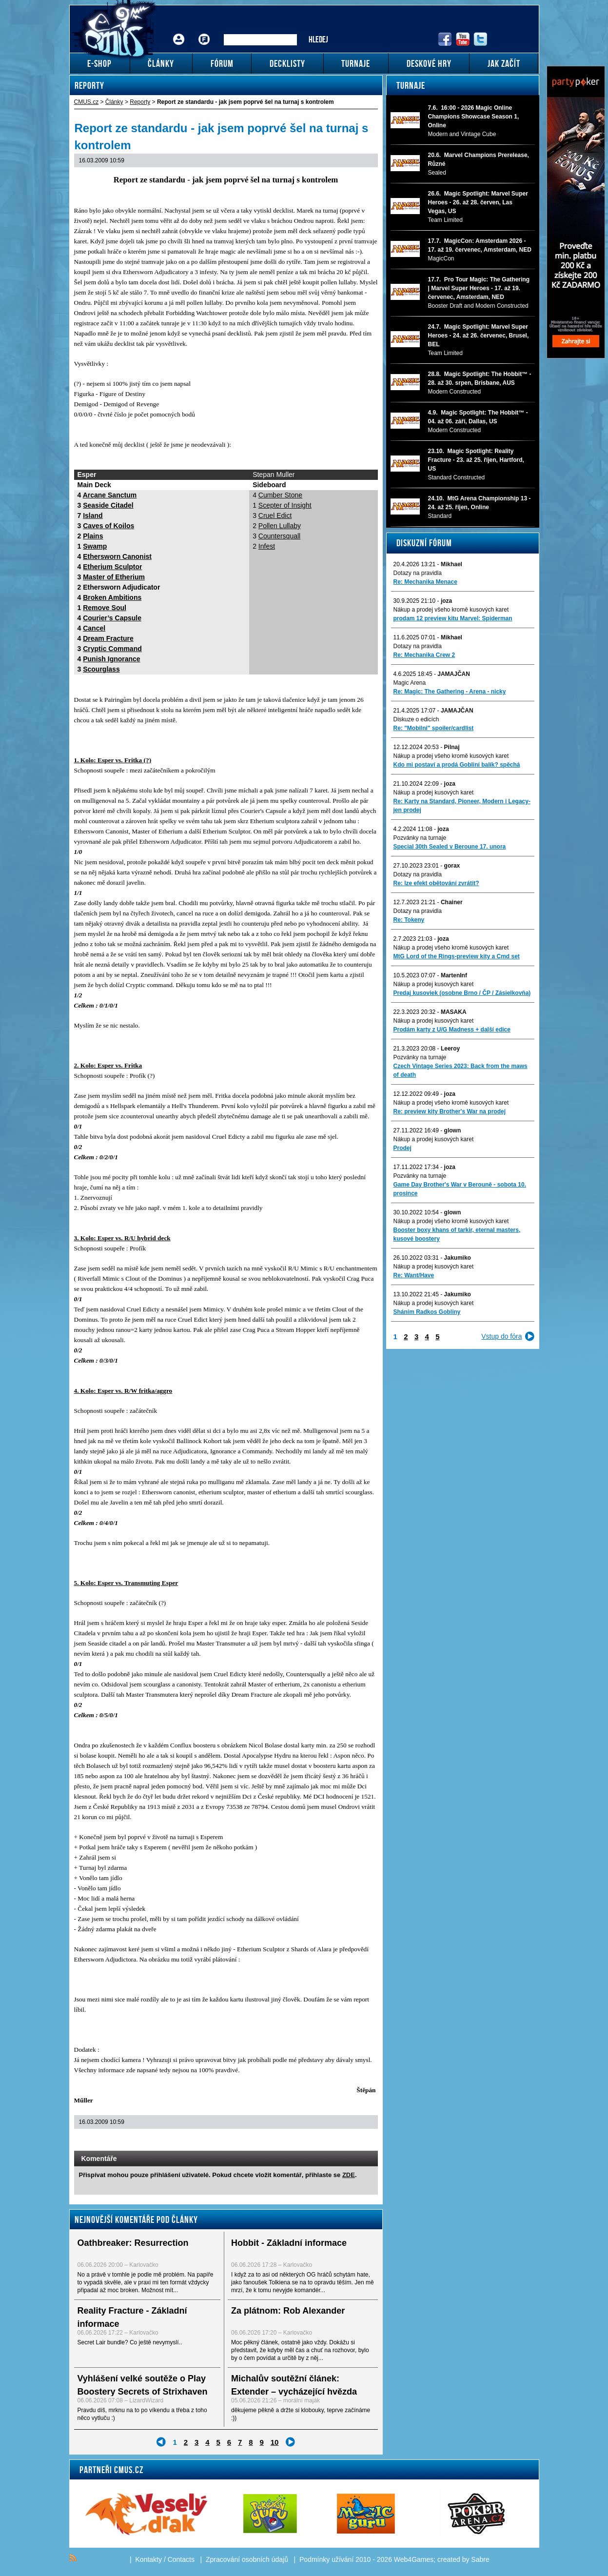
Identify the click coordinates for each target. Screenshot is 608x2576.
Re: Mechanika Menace (425, 581)
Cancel (94, 628)
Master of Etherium (114, 577)
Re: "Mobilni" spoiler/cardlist (433, 728)
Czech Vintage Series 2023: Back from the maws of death (460, 1070)
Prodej (402, 1148)
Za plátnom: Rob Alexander (288, 2311)
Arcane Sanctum (110, 495)
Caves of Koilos (108, 526)
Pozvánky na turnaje (420, 837)
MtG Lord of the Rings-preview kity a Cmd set (456, 956)
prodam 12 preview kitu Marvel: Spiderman (452, 618)
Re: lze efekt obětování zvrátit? (436, 883)
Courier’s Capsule (112, 618)
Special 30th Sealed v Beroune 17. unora (449, 846)
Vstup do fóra (501, 1336)
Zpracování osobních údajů (247, 2559)
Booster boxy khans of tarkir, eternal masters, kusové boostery (457, 1234)
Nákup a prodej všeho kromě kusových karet (451, 609)
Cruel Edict (275, 515)
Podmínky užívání (326, 2559)
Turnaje (410, 85)
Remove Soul (104, 608)
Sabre (480, 2559)
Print (344, 2141)
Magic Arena (409, 682)
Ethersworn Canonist (117, 556)
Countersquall (279, 536)
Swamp (95, 546)
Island (92, 515)
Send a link (332, 2141)
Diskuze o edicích (416, 719)
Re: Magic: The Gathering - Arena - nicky (449, 691)
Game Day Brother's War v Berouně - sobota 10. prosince (459, 1189)
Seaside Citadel (108, 505)
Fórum (204, 32)
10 (275, 2442)
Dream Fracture (108, 638)
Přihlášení (179, 32)
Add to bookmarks (357, 2141)
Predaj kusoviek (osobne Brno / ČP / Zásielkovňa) (462, 993)
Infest (266, 546)
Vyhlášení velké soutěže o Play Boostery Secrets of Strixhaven (143, 2385)
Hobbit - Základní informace (289, 2243)
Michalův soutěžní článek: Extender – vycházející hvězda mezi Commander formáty (294, 2392)
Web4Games (413, 2559)
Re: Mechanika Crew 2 (424, 655)
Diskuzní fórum (424, 542)
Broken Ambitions (112, 597)
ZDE (348, 2175)
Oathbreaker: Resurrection (133, 2243)
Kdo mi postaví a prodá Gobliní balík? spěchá (456, 764)
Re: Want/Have (413, 1275)
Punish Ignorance (111, 659)
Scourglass (101, 669)
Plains (93, 536)
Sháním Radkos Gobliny (427, 1311)
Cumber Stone (280, 495)
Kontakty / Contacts (165, 2559)
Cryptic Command (112, 649)
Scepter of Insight (285, 505)
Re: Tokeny (409, 919)
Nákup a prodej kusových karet (433, 792)
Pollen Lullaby (279, 526)
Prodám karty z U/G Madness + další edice (451, 1029)
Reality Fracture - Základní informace (132, 2317)
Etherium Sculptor (112, 567)
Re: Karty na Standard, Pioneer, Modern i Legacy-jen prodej (461, 805)
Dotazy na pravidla (417, 573)
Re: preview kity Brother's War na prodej (449, 1111)
